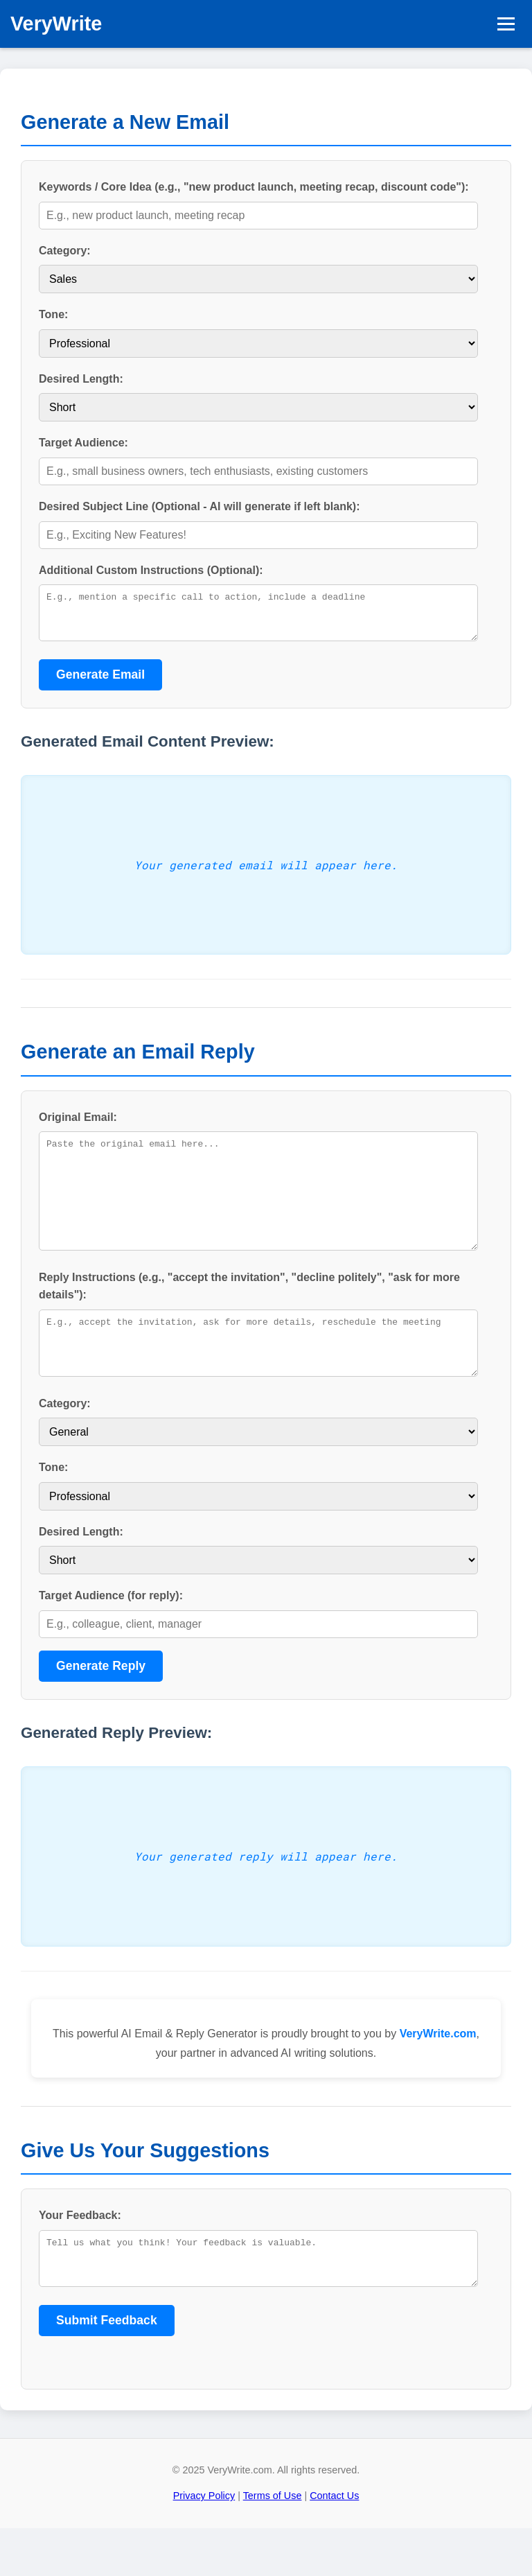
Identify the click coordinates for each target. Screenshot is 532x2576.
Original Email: (78, 1125)
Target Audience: (83, 443)
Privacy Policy (204, 2543)
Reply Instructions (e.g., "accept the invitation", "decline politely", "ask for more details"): (249, 1315)
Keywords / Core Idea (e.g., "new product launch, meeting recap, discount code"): (254, 187)
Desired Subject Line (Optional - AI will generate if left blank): (199, 506)
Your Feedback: (80, 2255)
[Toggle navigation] (506, 24)
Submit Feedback (106, 2368)
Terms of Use (272, 2543)
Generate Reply (100, 1705)
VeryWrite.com (438, 2073)
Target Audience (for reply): (111, 1635)
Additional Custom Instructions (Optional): (151, 570)
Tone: (53, 314)
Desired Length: (81, 379)
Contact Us (334, 2543)
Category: (65, 250)
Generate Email (100, 683)
